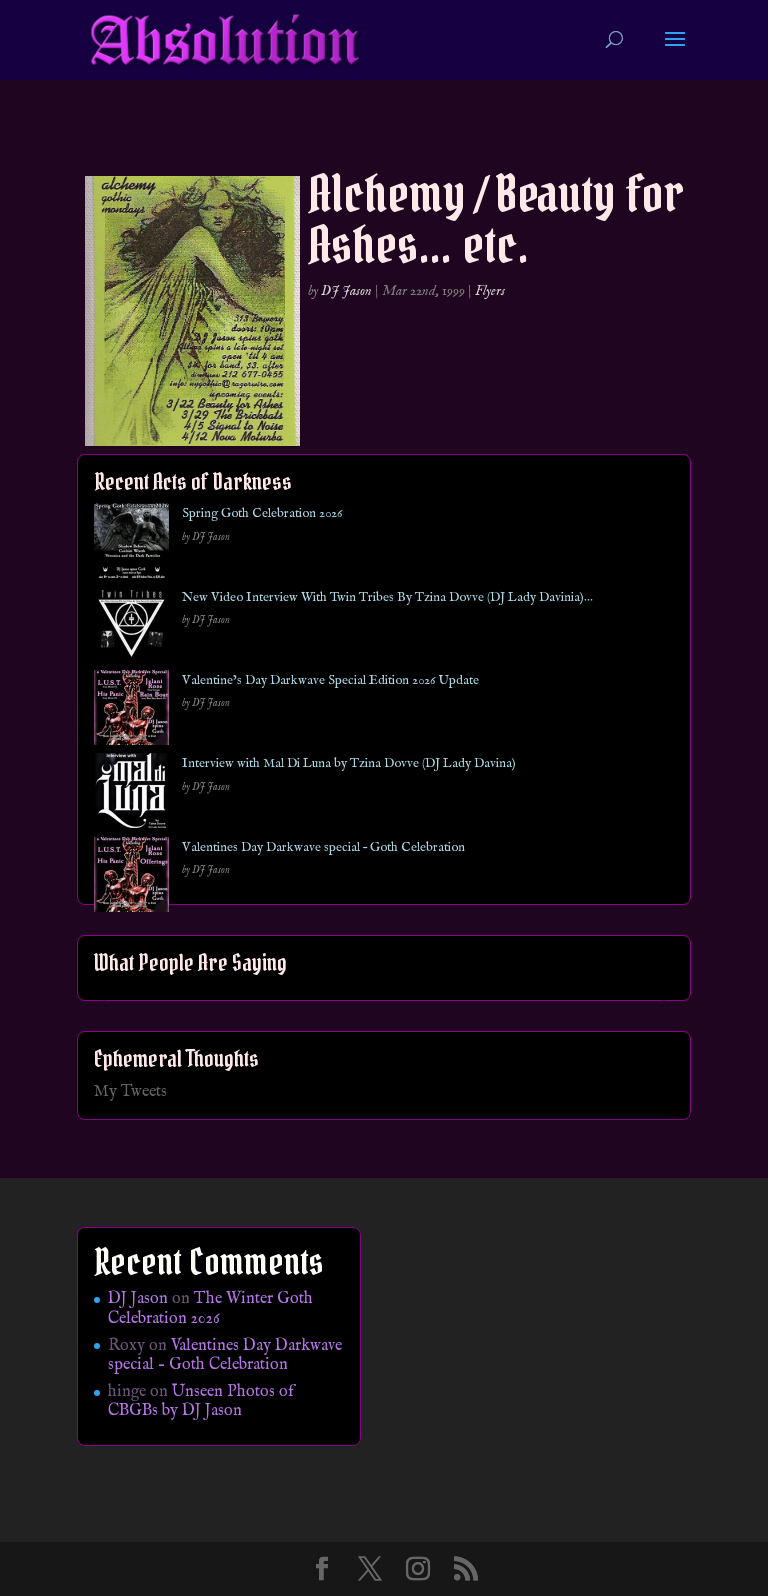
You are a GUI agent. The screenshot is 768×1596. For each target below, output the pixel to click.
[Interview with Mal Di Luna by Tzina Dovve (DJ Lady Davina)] (131, 794)
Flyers (490, 291)
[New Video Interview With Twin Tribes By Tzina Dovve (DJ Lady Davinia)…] (131, 628)
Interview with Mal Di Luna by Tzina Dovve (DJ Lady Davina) (349, 763)
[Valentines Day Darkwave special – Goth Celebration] (131, 878)
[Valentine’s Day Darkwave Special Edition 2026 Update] (131, 711)
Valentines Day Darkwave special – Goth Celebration (323, 847)
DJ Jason (346, 291)
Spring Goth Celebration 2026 (262, 513)
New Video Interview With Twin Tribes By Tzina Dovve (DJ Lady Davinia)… (387, 597)
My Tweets (130, 1092)
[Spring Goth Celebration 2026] (131, 544)
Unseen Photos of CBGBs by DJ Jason (201, 1401)
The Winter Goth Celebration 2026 (210, 1308)
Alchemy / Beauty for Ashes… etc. (496, 219)
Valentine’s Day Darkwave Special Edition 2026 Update (330, 680)
